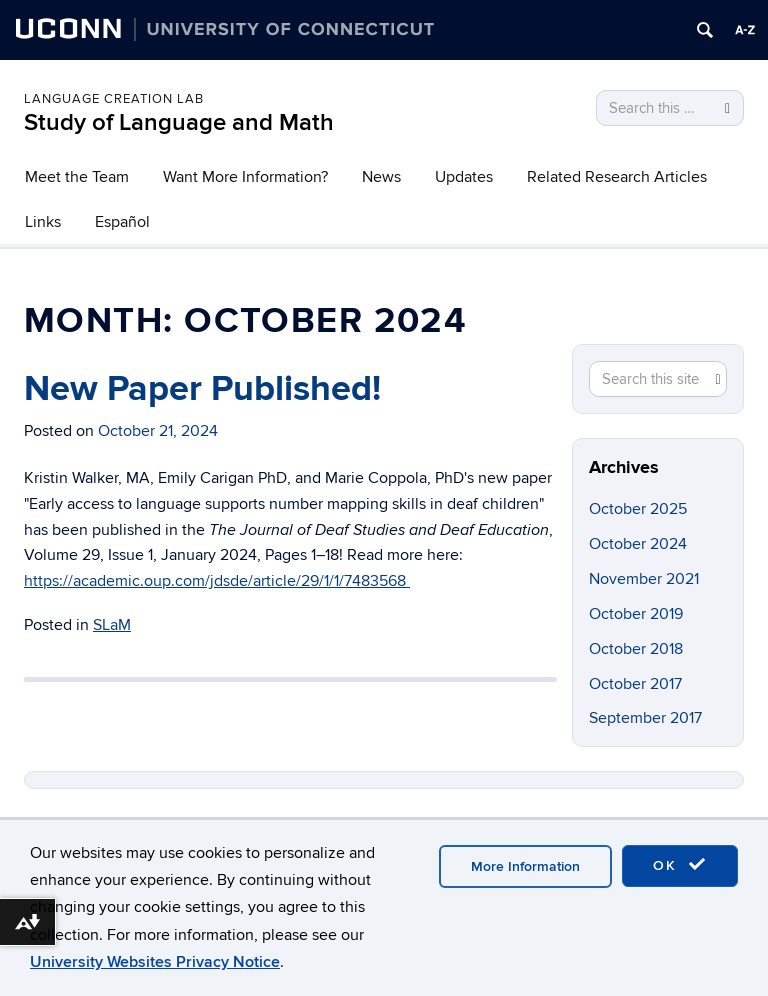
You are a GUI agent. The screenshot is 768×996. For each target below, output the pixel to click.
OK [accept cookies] (680, 865)
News (381, 177)
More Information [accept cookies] (525, 866)
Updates (464, 177)
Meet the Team (77, 177)
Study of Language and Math (179, 122)
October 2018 (636, 649)
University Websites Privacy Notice (155, 962)
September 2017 (645, 718)
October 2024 (638, 544)
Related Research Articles (617, 177)
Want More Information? (245, 177)
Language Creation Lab (114, 99)
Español (122, 222)
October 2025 (638, 509)
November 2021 (644, 579)
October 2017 (635, 684)
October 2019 (636, 614)
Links (43, 222)
